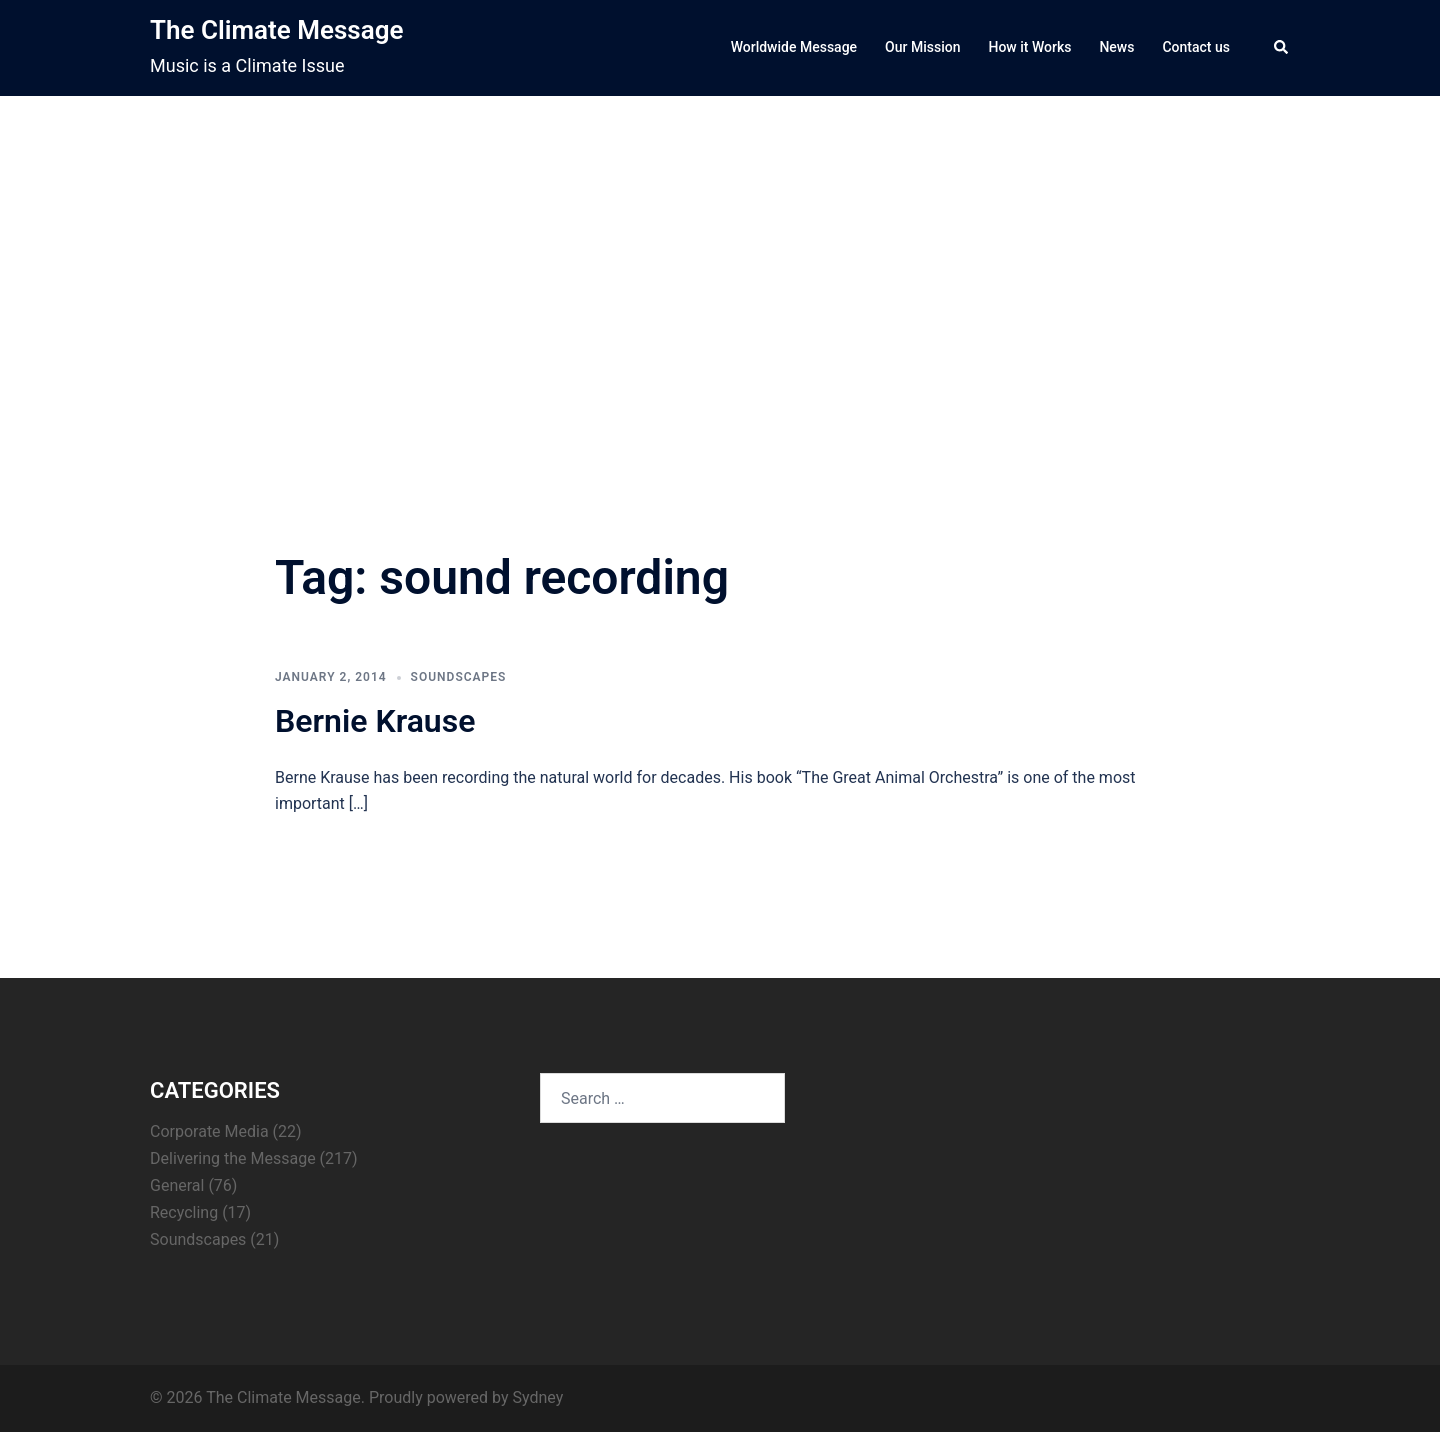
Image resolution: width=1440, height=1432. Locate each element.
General (177, 1185)
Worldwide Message (794, 47)
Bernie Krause (375, 721)
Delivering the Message (233, 1158)
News (1116, 47)
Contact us (1196, 47)
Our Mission (922, 47)
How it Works (1029, 47)
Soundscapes (459, 677)
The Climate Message (276, 30)
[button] (1282, 48)
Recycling (184, 1212)
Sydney (537, 1397)
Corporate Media (209, 1131)
